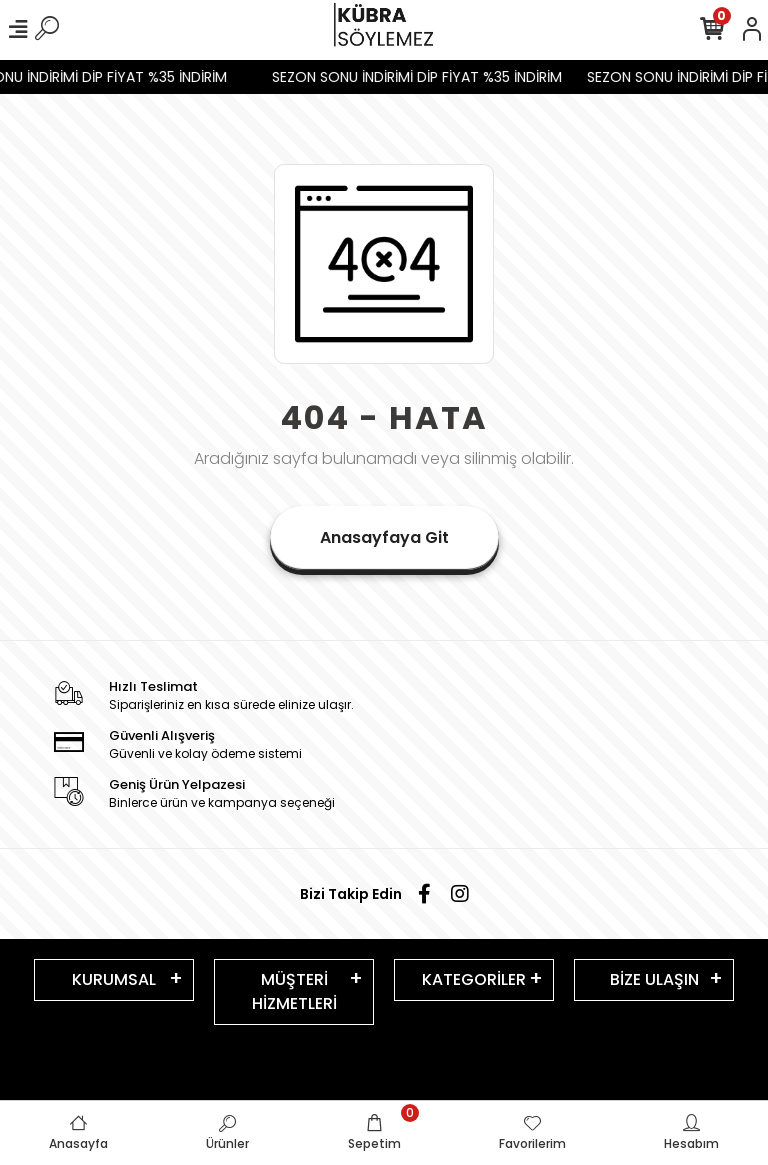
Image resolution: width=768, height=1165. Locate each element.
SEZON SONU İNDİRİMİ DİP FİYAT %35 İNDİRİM (423, 77)
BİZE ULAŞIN (654, 979)
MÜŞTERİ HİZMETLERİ (294, 991)
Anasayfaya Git (384, 537)
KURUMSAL (114, 979)
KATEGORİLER (474, 979)
